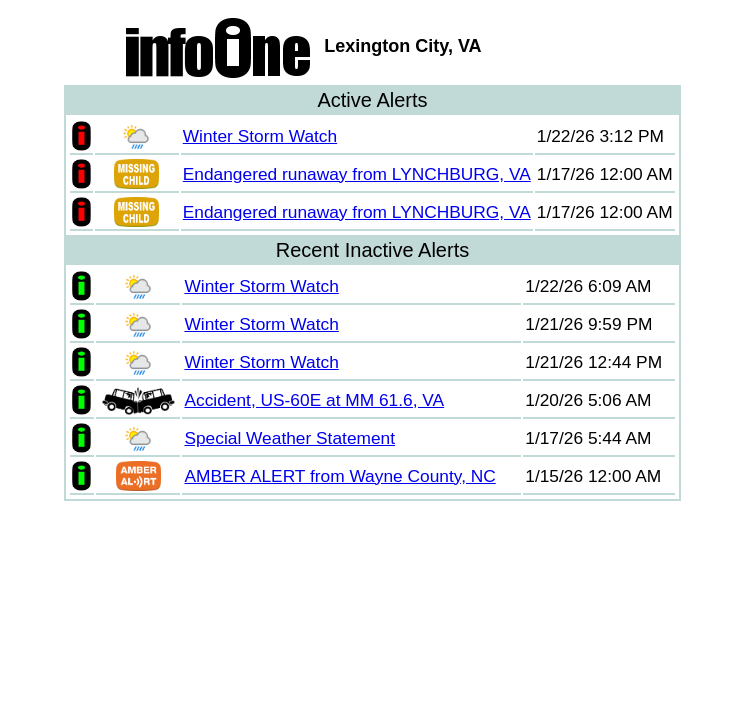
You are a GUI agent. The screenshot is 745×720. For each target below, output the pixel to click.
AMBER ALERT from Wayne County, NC (339, 476)
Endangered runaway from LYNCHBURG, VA (357, 174)
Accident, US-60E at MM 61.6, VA (314, 400)
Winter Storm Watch (260, 136)
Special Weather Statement (289, 438)
